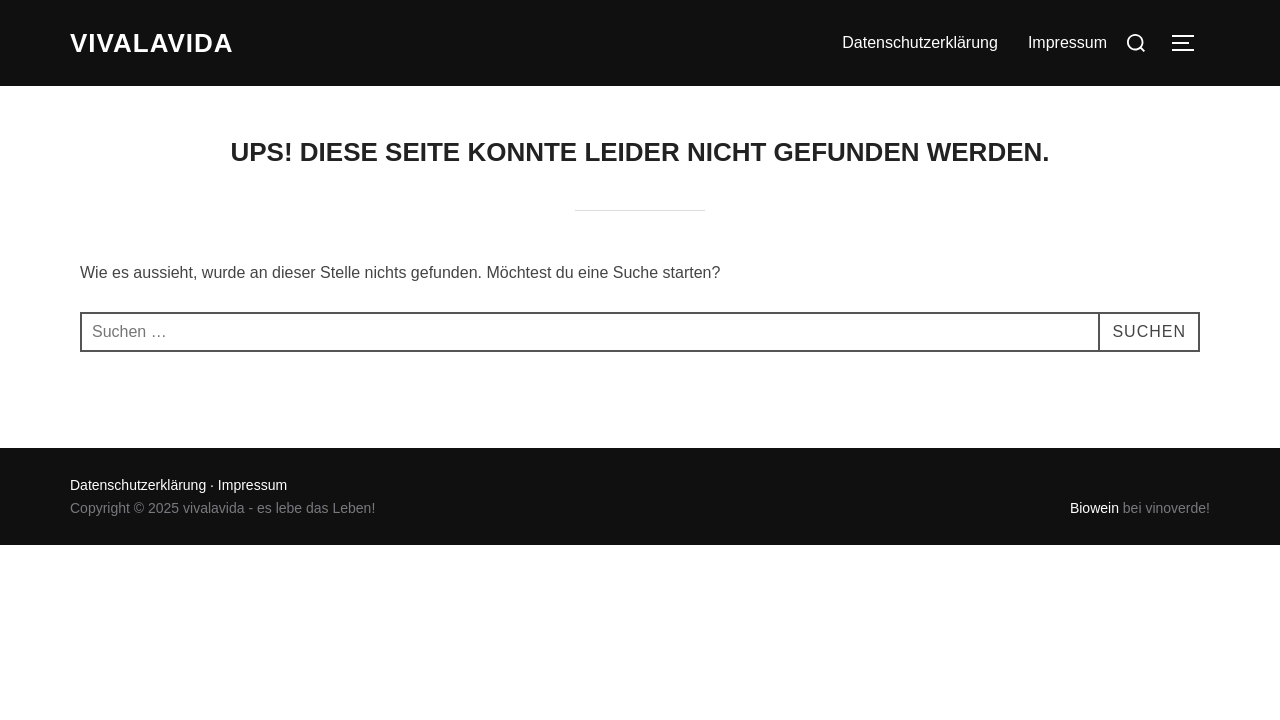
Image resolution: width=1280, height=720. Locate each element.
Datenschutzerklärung (920, 42)
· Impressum (246, 485)
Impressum (1067, 42)
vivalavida (152, 43)
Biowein (1094, 508)
